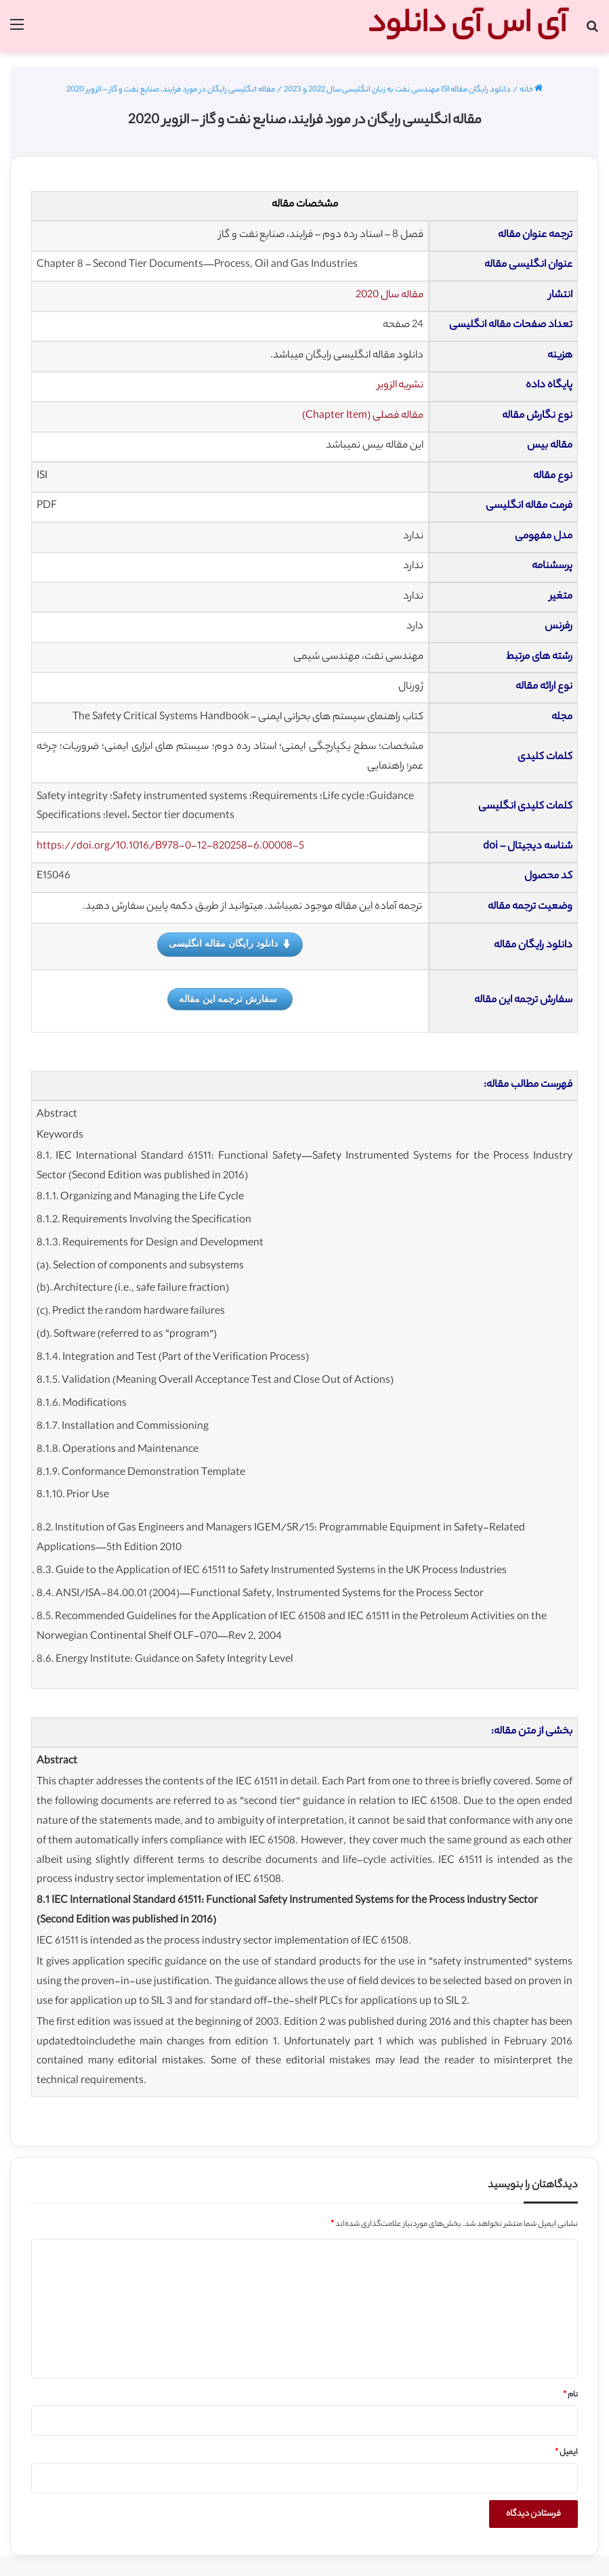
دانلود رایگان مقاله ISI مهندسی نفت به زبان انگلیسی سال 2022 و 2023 (397, 90)
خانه (531, 90)
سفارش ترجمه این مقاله (228, 998)
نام (570, 2395)
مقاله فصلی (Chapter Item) (362, 416)
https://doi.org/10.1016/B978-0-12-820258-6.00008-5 (170, 846)
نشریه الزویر (400, 385)
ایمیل (566, 2453)
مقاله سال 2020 (389, 295)
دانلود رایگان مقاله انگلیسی (230, 944)
